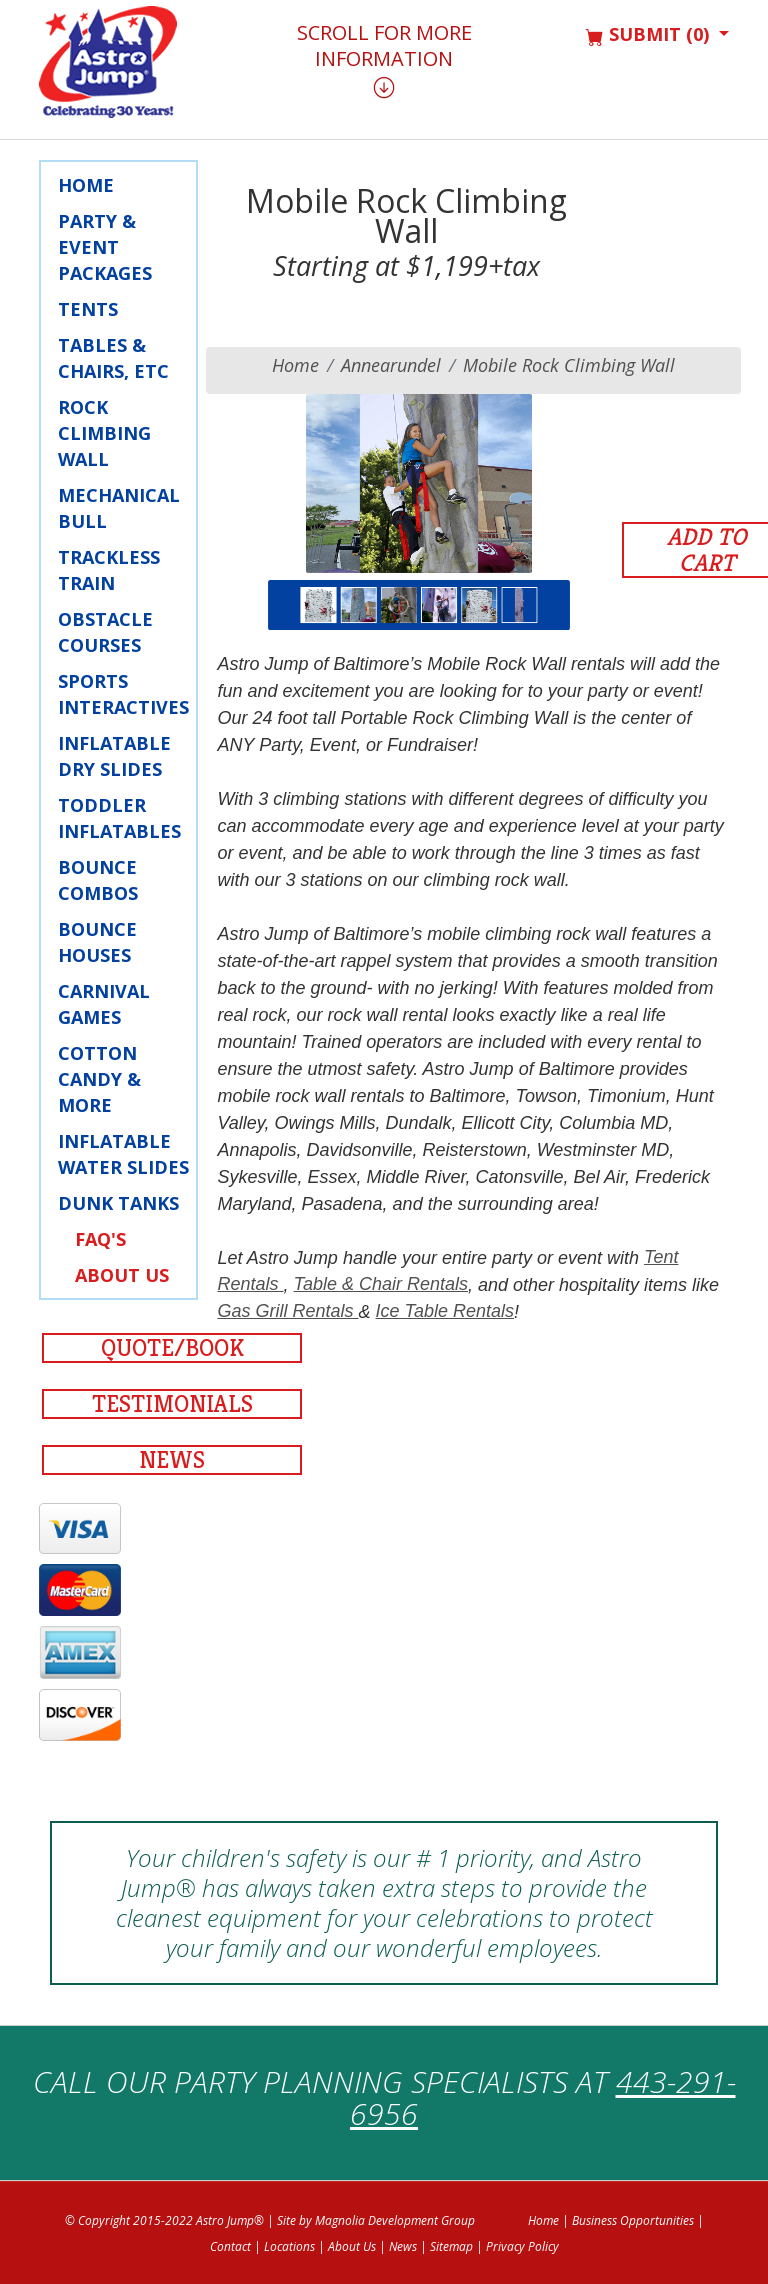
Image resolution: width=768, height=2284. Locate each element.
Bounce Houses (97, 942)
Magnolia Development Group (395, 2220)
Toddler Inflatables (119, 818)
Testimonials (172, 1404)
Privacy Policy (522, 2246)
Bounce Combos (98, 880)
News (172, 1460)
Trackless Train (109, 570)
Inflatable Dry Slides (114, 756)
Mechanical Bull (119, 508)
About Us (122, 1275)
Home (86, 185)
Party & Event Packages (105, 247)
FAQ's (100, 1239)
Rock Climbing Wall (104, 433)
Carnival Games (104, 1004)
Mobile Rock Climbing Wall (569, 365)
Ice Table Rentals (445, 1311)
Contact (230, 2246)
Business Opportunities (633, 2220)
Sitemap (451, 2246)
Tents (88, 309)
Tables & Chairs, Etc (113, 358)
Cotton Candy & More (99, 1079)
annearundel (391, 365)
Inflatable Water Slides (123, 1154)
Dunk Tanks (118, 1203)
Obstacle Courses (105, 632)
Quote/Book (172, 1348)
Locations (289, 2246)
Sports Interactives (123, 694)
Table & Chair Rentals (381, 1284)
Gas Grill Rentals (288, 1311)
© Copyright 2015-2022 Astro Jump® (164, 2220)
